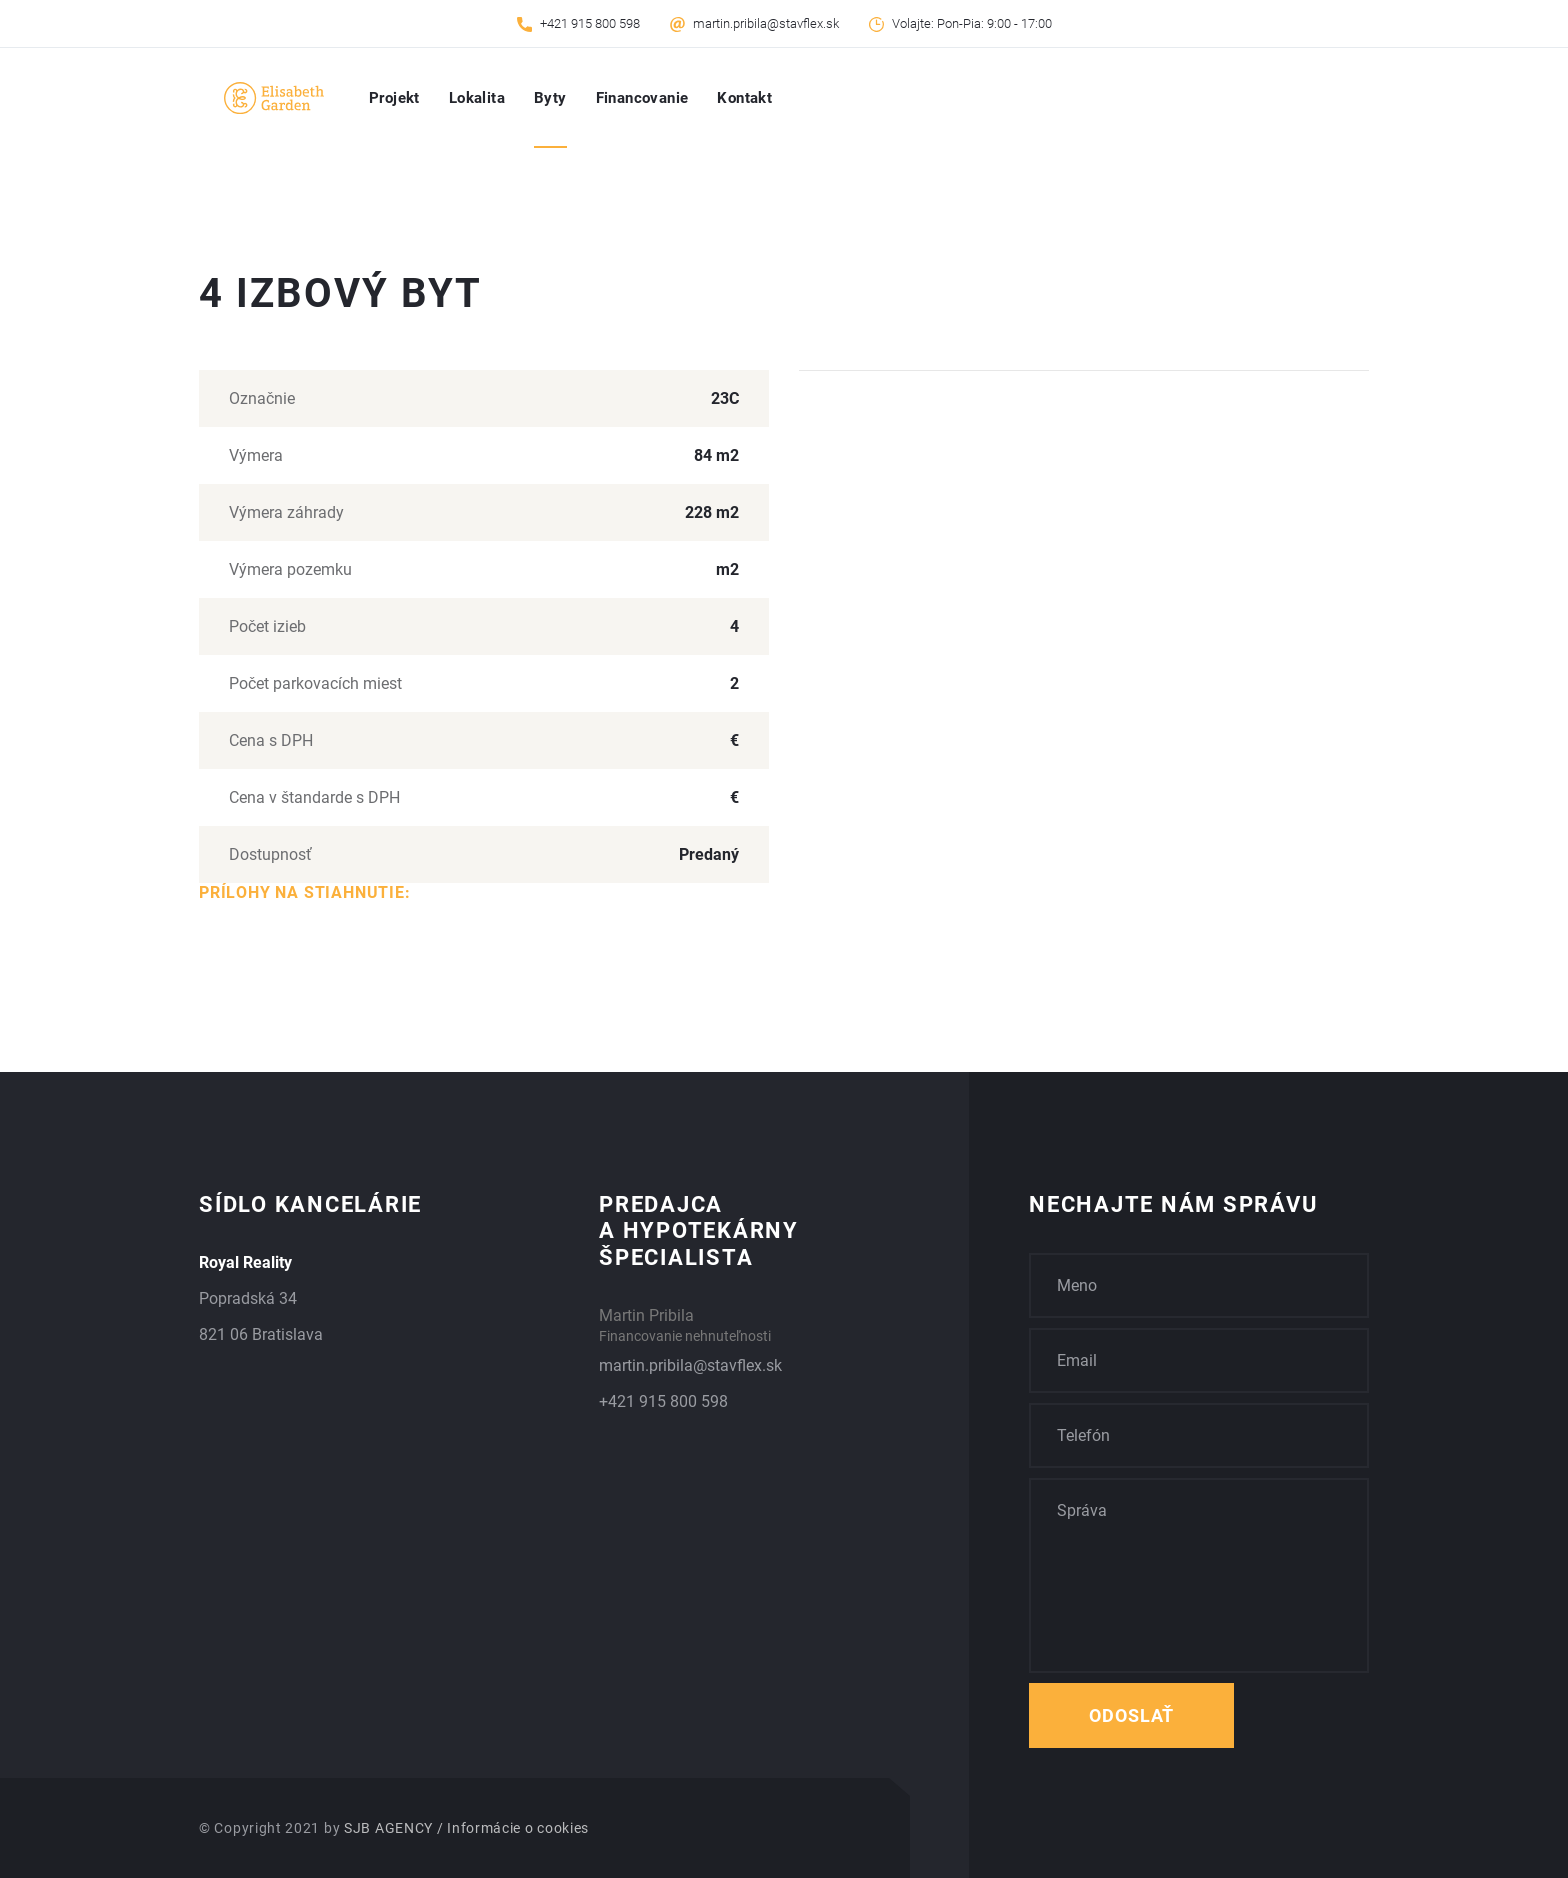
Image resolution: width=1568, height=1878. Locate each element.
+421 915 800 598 (590, 23)
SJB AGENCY (388, 1828)
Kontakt (744, 98)
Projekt (394, 98)
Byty (550, 98)
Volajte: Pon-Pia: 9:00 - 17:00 (972, 23)
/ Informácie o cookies (513, 1828)
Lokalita (477, 98)
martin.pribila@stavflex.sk (766, 23)
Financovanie (642, 98)
